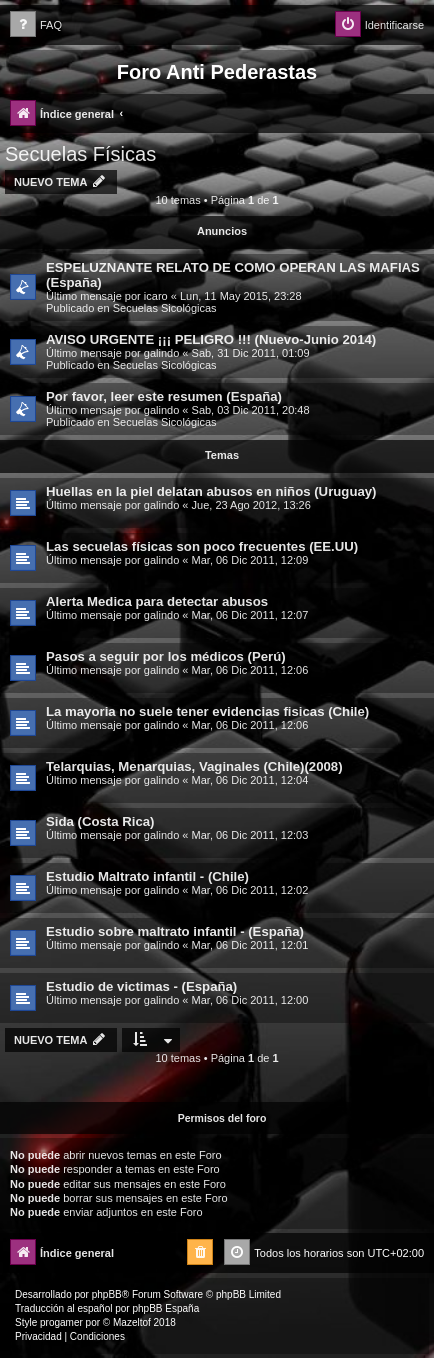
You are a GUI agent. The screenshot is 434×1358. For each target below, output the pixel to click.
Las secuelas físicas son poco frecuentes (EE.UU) (202, 546)
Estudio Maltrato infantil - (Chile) (147, 876)
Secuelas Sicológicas (165, 308)
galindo (161, 353)
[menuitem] (36, 25)
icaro (156, 296)
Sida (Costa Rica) (100, 821)
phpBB (107, 1294)
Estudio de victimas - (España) (141, 986)
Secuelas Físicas (80, 154)
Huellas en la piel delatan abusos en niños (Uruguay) (211, 491)
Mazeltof (132, 1322)
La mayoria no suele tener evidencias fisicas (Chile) (207, 711)
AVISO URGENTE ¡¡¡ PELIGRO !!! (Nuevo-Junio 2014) (211, 339)
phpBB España (165, 1308)
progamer (61, 1322)
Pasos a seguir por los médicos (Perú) (166, 656)
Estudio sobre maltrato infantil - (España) (175, 931)
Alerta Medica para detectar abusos (157, 601)
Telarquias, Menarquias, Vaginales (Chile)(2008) (194, 766)
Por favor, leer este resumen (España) (164, 396)
